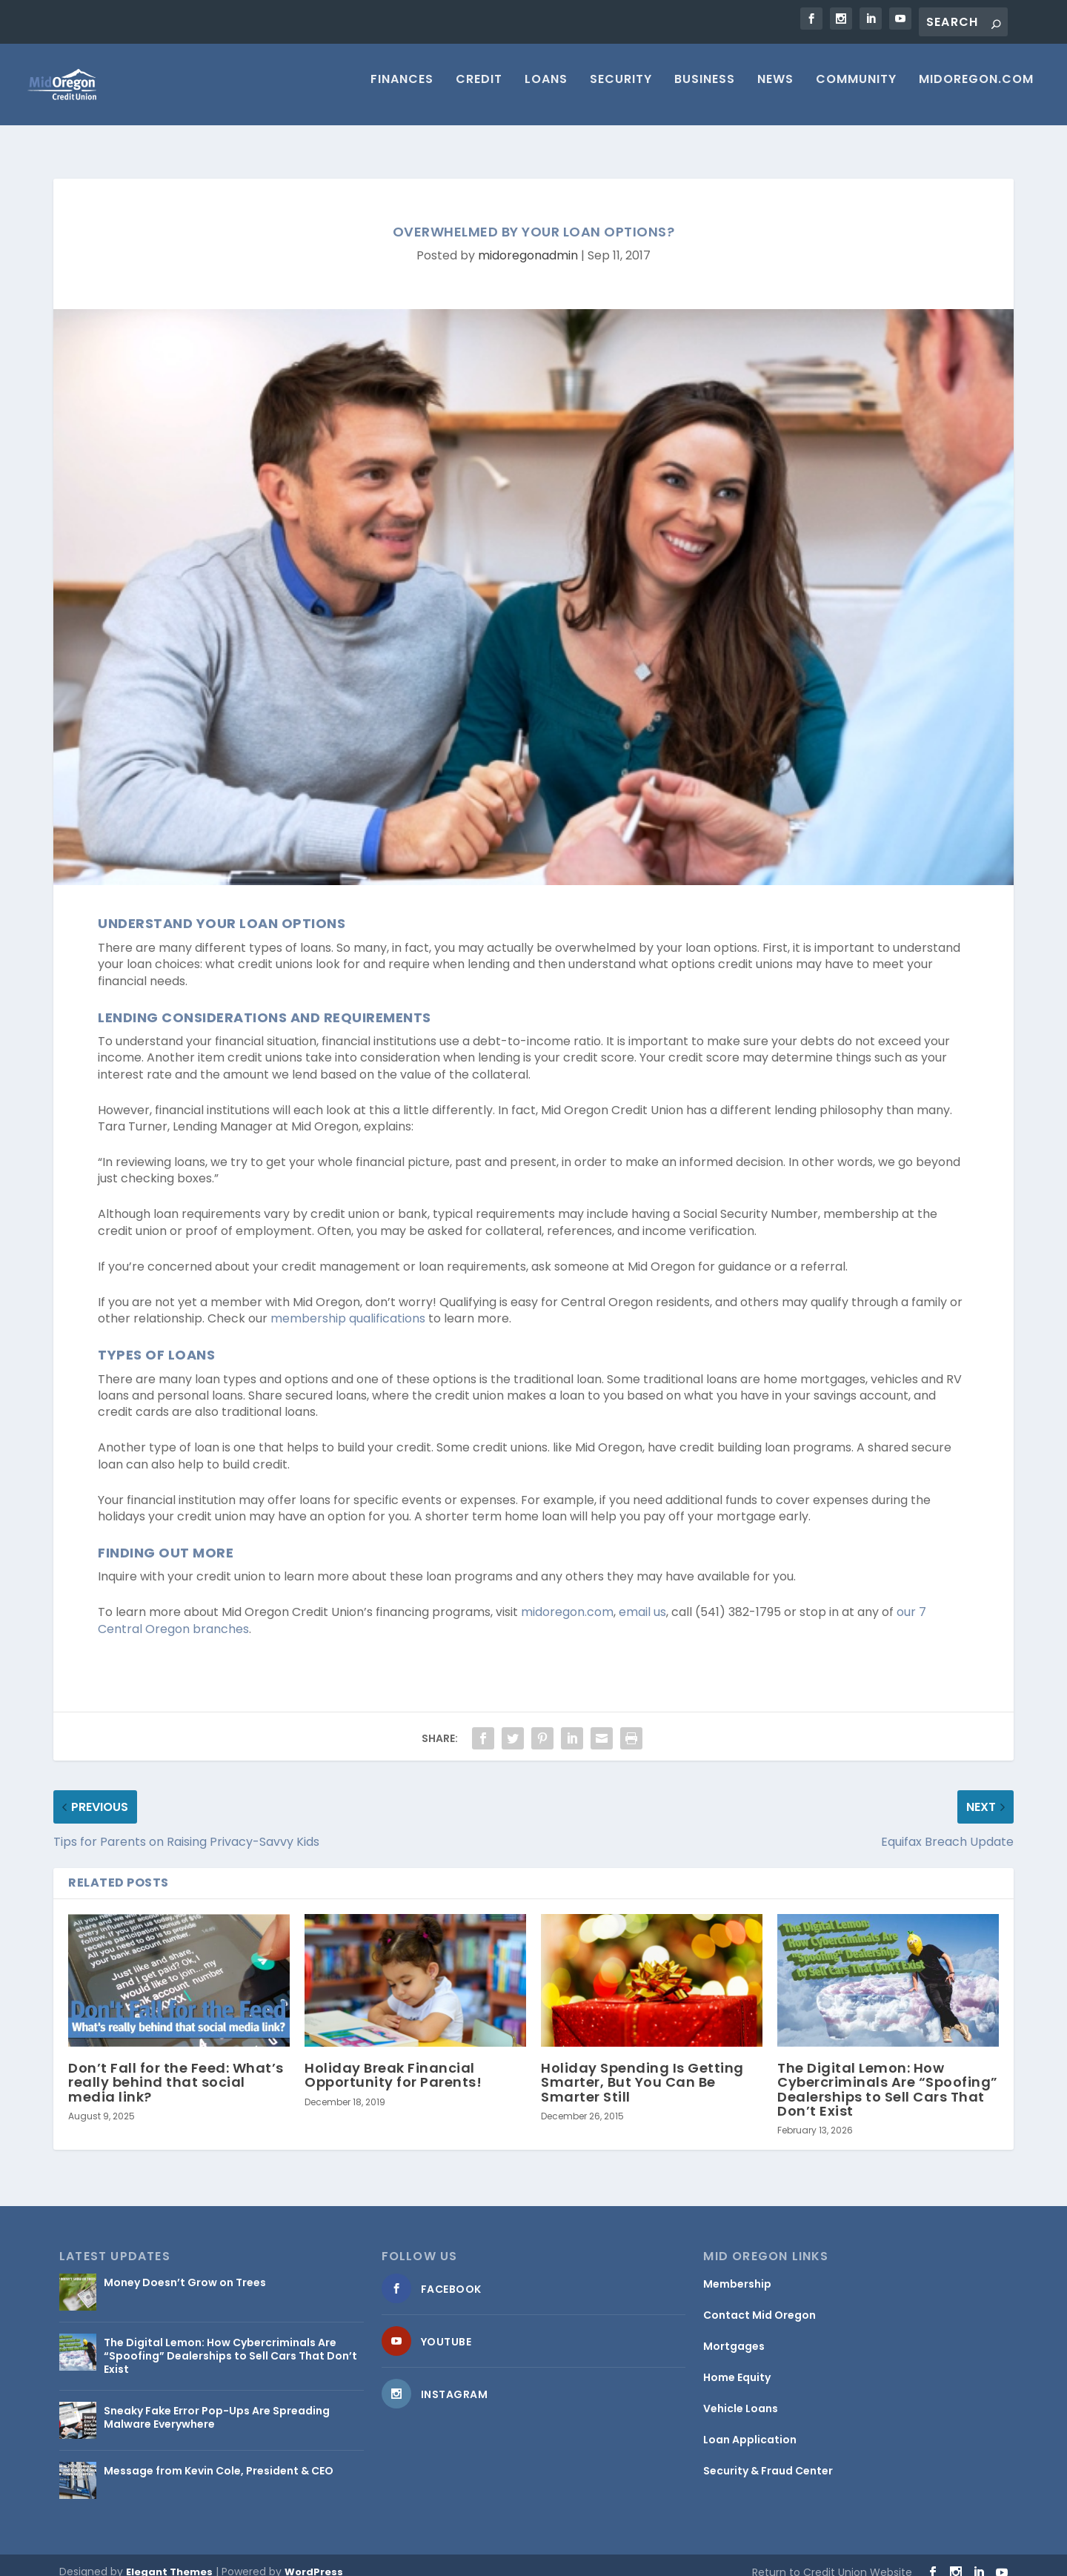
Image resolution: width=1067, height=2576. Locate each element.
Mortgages (734, 2332)
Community (856, 91)
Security (621, 91)
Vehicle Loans (740, 2395)
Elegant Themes (169, 2559)
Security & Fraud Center (768, 2457)
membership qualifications (347, 1305)
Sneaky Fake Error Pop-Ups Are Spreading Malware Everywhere (217, 2404)
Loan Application (750, 2426)
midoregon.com (567, 1598)
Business (704, 91)
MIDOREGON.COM (976, 91)
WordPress (314, 2559)
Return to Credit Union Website (832, 2559)
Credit (479, 91)
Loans (546, 91)
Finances (401, 91)
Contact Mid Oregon (759, 2301)
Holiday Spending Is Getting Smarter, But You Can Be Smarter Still (642, 2068)
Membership (737, 2270)
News (775, 91)
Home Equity (737, 2364)
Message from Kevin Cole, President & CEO (218, 2457)
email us (642, 1598)
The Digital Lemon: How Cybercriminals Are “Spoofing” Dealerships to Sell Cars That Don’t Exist (887, 2076)
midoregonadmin (528, 242)
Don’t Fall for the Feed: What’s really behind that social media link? (176, 2068)
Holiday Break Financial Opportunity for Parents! (393, 2061)
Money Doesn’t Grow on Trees (185, 2269)
